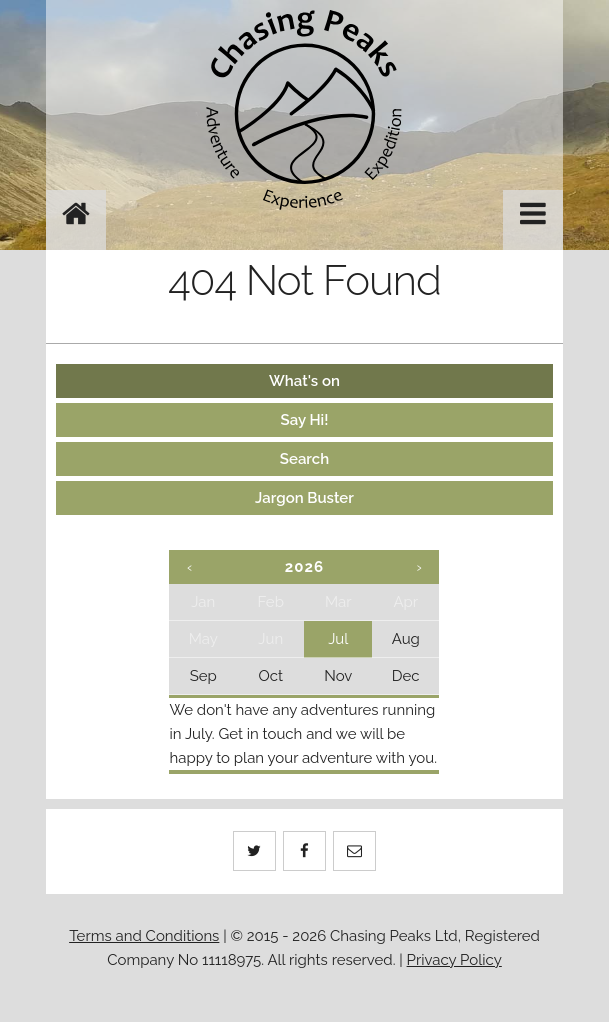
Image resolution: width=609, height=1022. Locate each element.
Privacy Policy (454, 960)
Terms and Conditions (144, 936)
